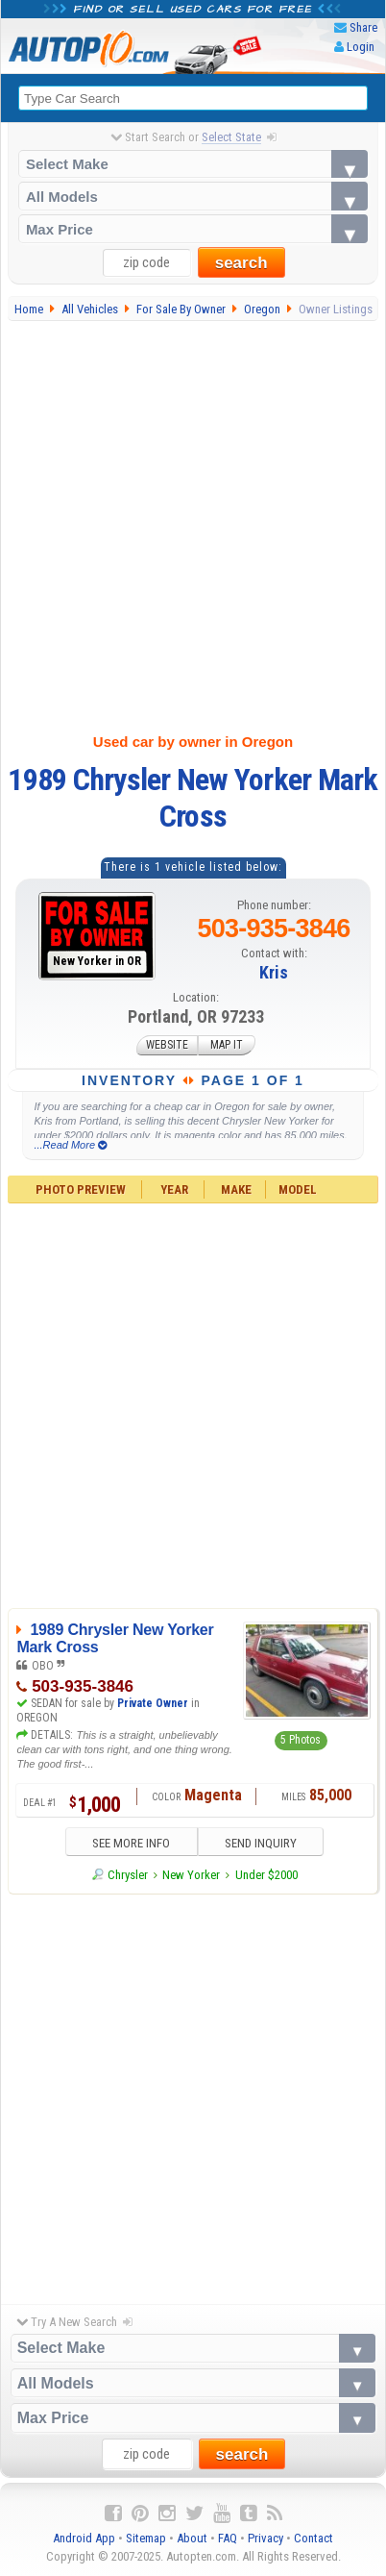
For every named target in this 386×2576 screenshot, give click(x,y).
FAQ (227, 2538)
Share (363, 27)
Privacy (265, 2538)
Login (360, 46)
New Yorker (191, 1875)
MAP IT (226, 1046)
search (241, 263)
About (192, 2538)
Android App (84, 2538)
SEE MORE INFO (131, 1843)
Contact (313, 2538)
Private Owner (152, 1703)
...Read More (70, 1145)
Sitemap (146, 2538)
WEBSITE (167, 1046)
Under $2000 (266, 1875)
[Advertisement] (190, 523)
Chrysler (128, 1875)
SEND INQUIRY (261, 1843)
